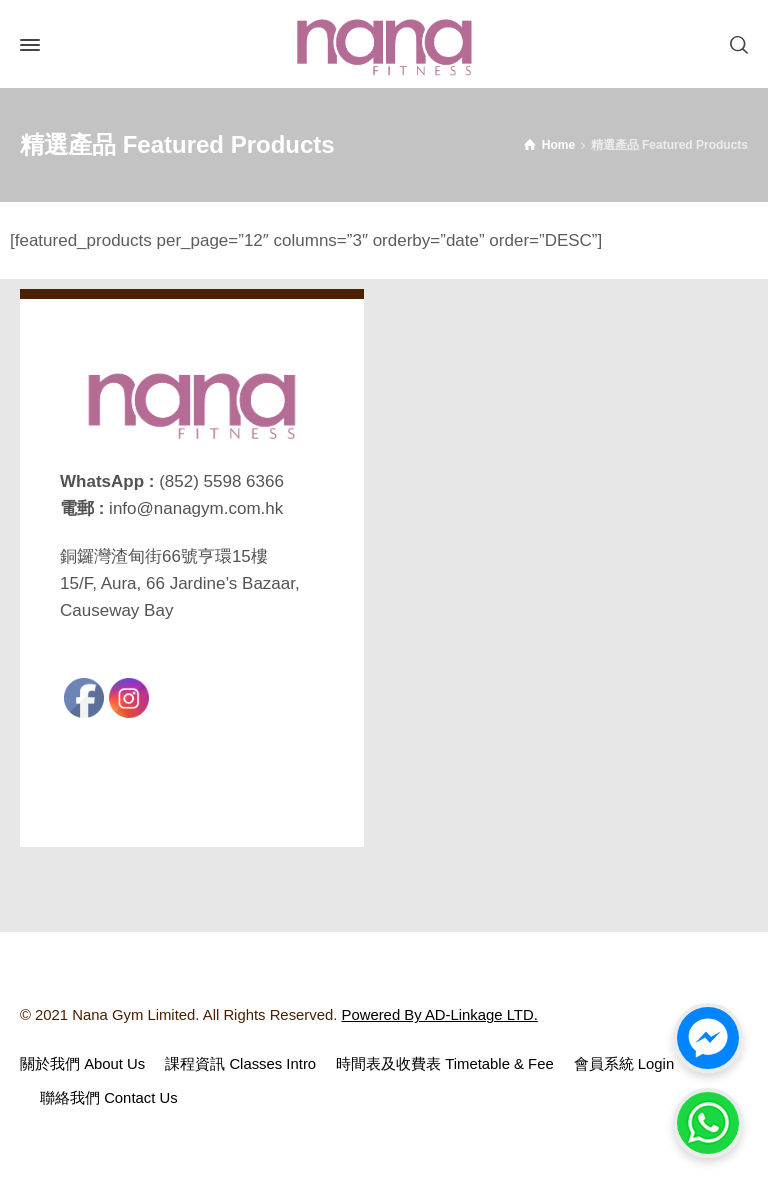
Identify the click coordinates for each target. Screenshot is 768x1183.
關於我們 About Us (82, 1064)
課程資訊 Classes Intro (240, 1064)
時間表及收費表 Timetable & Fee (445, 1064)
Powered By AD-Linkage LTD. (440, 1015)
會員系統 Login (624, 1064)
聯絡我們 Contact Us (109, 1098)
